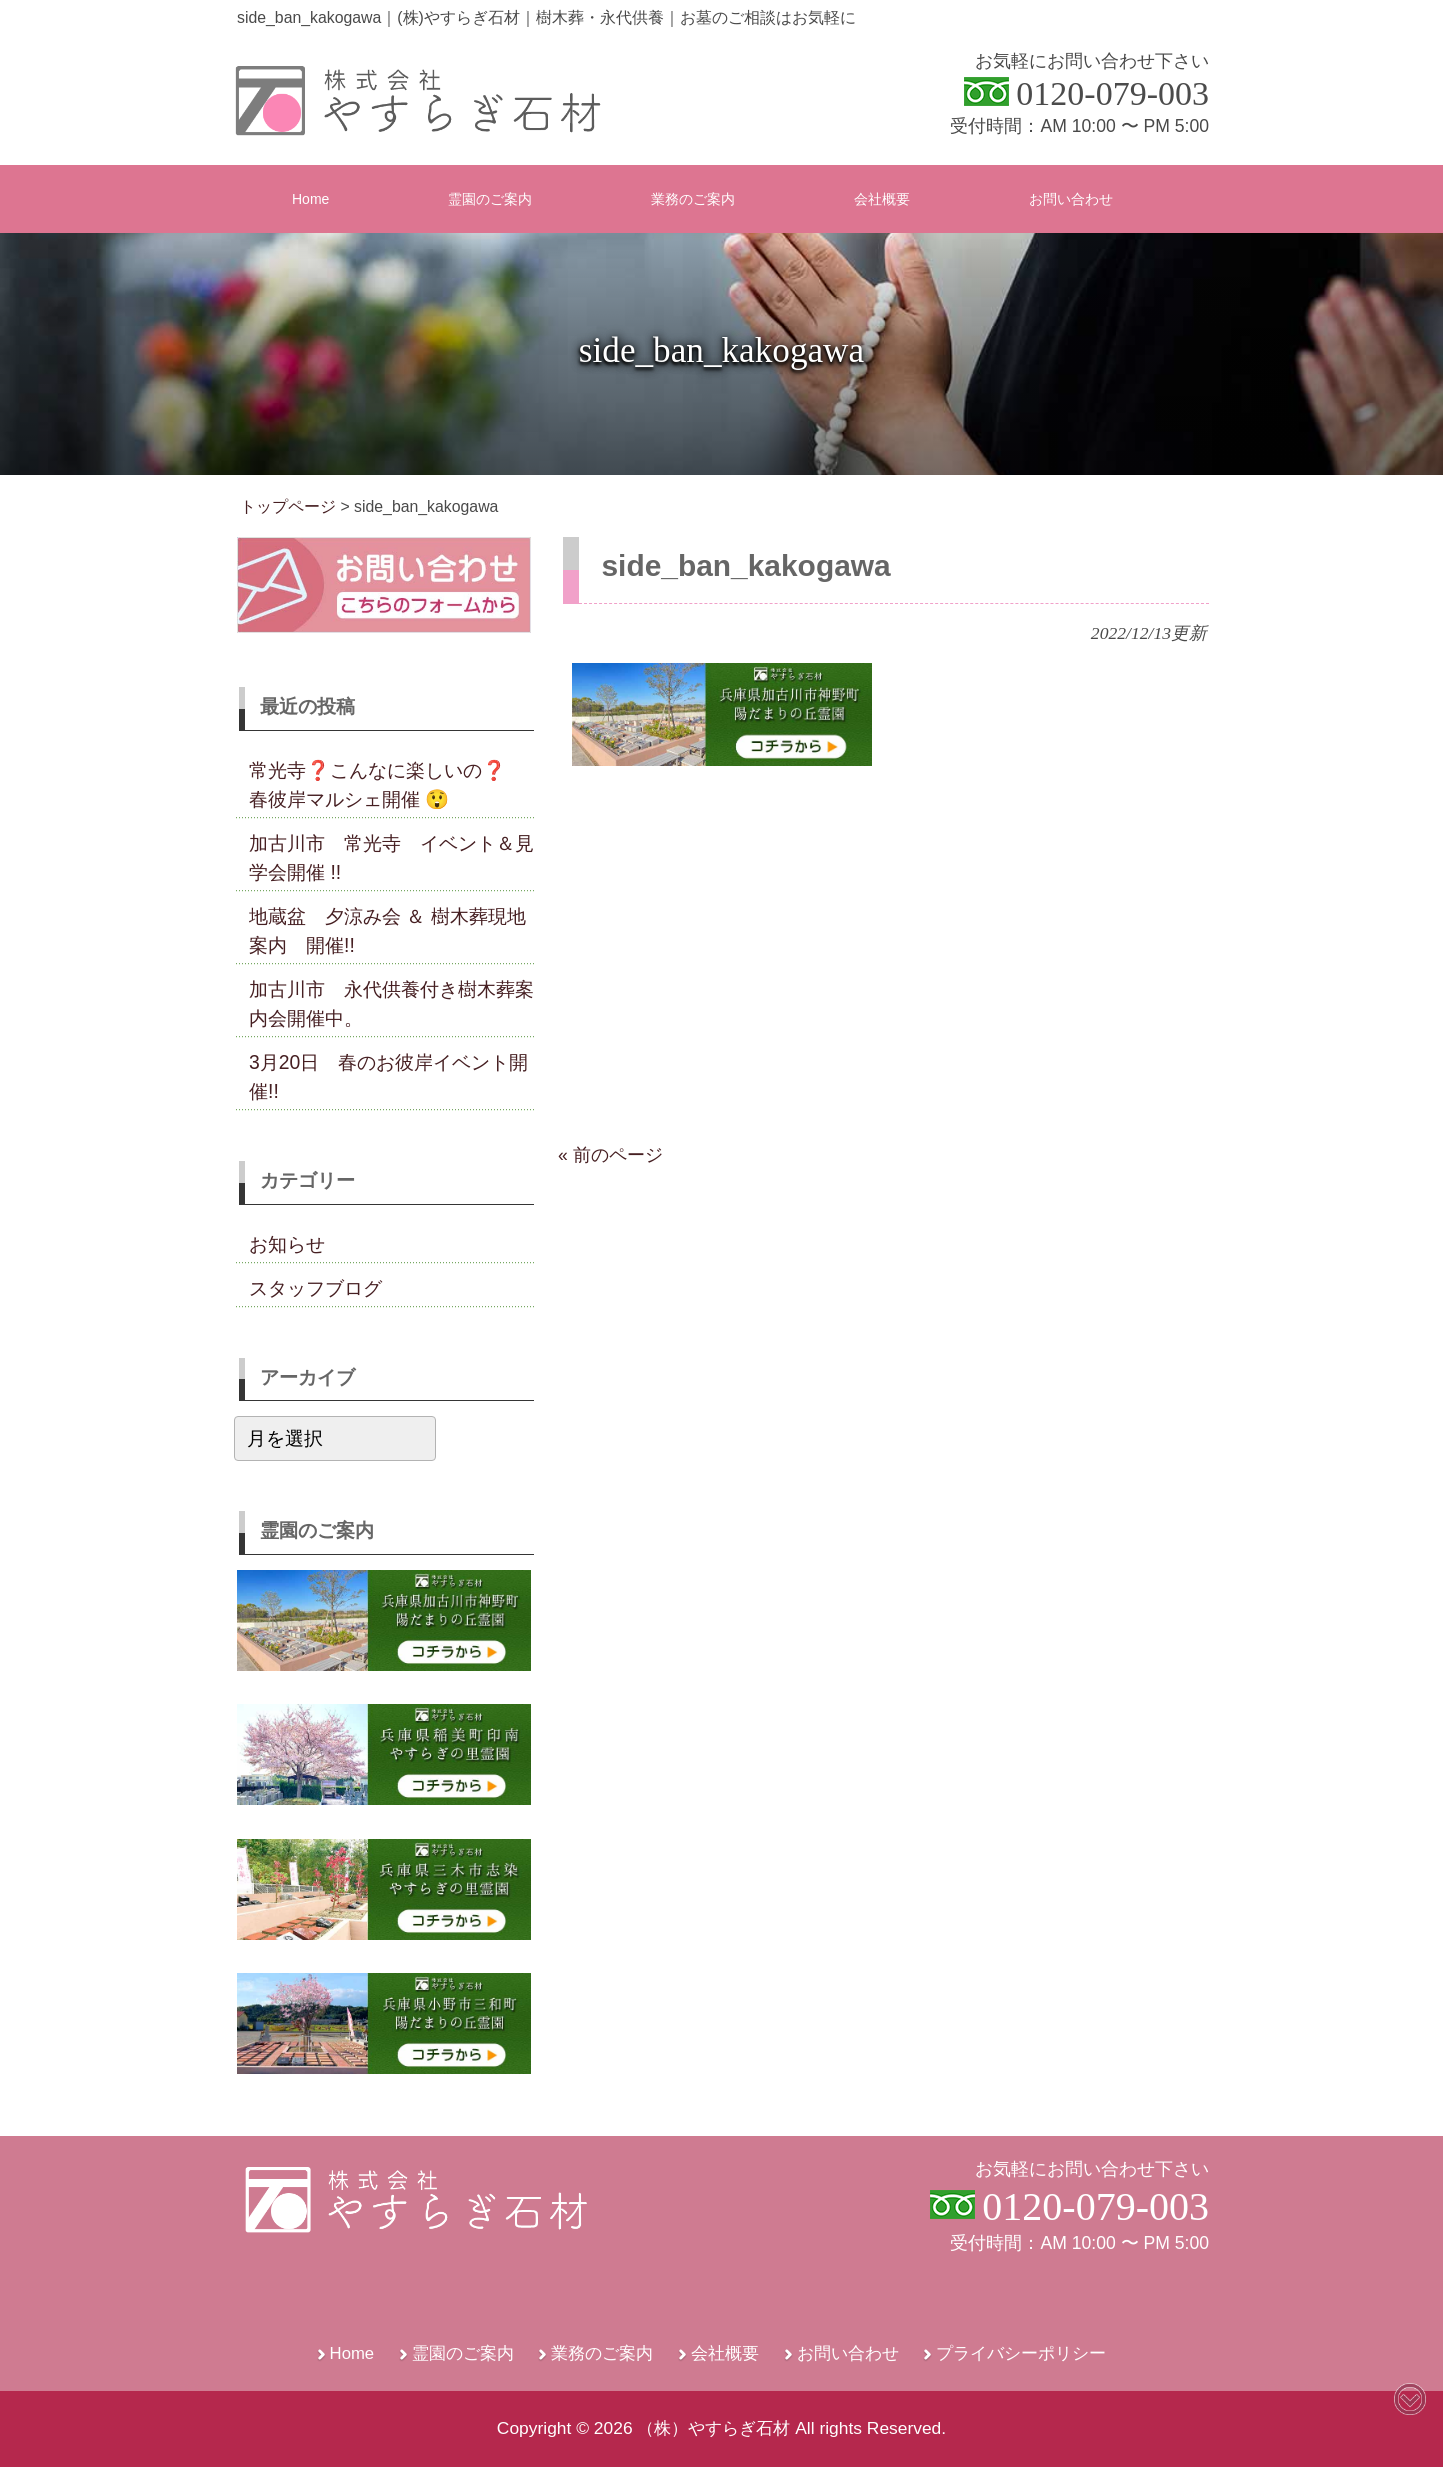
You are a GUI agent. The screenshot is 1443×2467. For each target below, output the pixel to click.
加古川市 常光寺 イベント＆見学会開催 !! (391, 857)
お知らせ (287, 1244)
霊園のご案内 (463, 2353)
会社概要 (725, 2353)
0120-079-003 (1112, 93)
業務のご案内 (602, 2353)
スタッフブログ (315, 1288)
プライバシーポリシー (1021, 2353)
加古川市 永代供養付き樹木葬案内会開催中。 (391, 1003)
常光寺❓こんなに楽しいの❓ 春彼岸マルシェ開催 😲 (387, 784)
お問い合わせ (848, 2353)
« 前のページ (610, 1155)
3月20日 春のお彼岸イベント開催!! (388, 1076)
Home (352, 2353)
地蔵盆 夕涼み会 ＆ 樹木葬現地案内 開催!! (387, 930)
